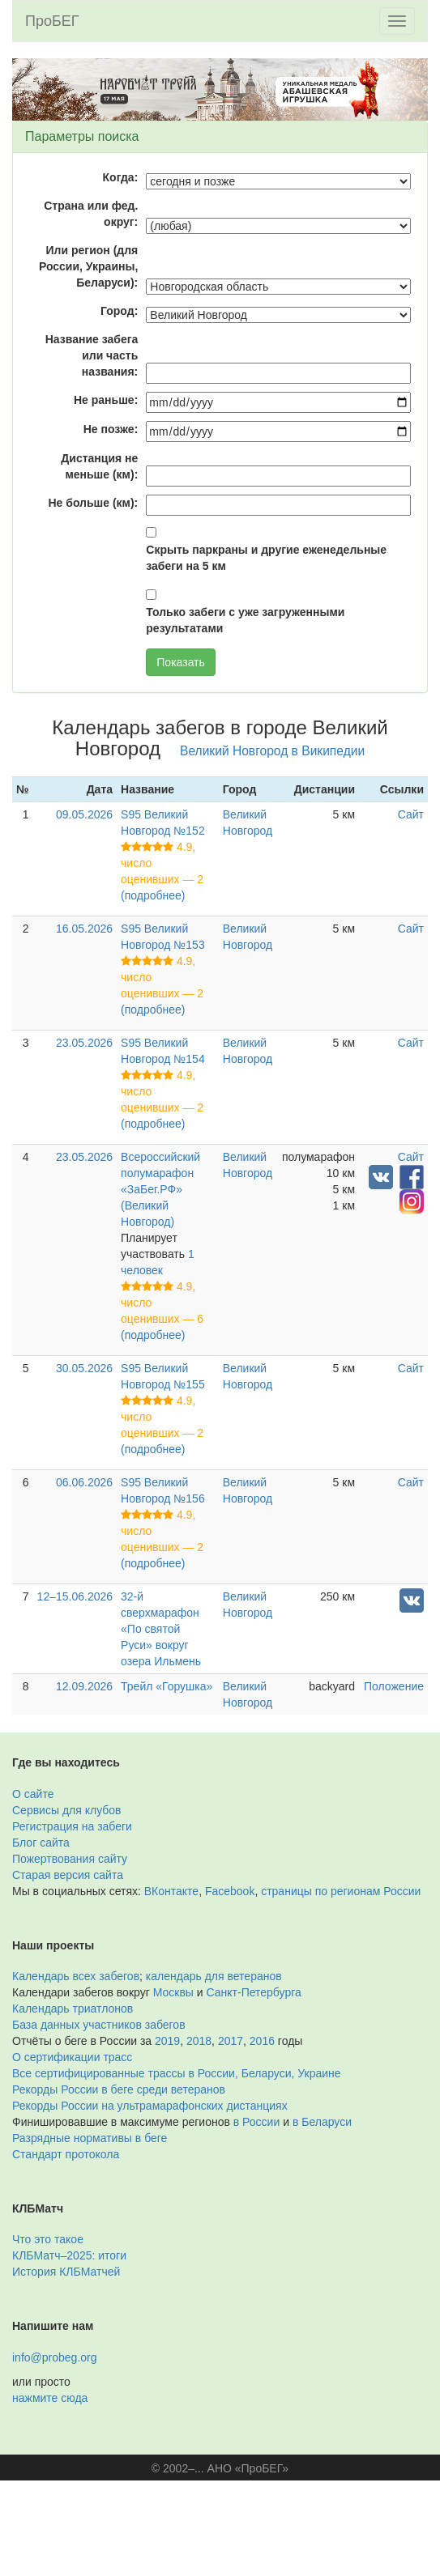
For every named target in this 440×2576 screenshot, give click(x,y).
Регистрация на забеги (72, 1826)
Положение (394, 1686)
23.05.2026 (84, 1042)
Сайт (411, 814)
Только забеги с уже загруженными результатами (245, 620)
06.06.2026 (84, 1482)
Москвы (173, 1992)
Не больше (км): (93, 502)
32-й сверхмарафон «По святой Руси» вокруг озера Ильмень (161, 1629)
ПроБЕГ (52, 21)
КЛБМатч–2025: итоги (69, 2255)
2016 (262, 2040)
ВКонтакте (171, 1891)
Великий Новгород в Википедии (272, 751)
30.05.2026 (84, 1368)
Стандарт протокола (65, 2154)
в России (256, 2121)
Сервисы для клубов (67, 1810)
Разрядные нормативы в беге (89, 2138)
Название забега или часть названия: (92, 355)
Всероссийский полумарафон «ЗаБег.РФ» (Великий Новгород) (160, 1189)
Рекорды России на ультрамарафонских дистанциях (150, 2105)
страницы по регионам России (341, 1891)
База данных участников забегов (99, 2024)
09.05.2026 (84, 814)
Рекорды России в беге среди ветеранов (118, 2089)
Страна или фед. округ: (91, 213)
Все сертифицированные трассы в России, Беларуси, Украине (176, 2073)
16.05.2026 (84, 928)
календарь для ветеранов (214, 1976)
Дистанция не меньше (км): (99, 466)
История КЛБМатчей (66, 2271)
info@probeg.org (54, 2357)
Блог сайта (41, 1842)
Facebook (229, 1891)
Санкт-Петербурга (254, 1992)
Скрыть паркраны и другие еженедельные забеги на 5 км (266, 557)
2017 (230, 2040)
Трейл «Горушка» (166, 1686)
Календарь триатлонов (72, 2008)
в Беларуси (322, 2121)
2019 (167, 2040)
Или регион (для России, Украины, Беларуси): (88, 266)
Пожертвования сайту (69, 1858)
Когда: (121, 177)
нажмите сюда (50, 2397)
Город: (119, 310)
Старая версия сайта (67, 1874)
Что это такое (47, 2239)
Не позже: (111, 429)
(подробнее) (153, 895)
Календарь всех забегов (75, 1976)
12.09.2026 (84, 1686)
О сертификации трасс (72, 2057)
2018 (198, 2040)
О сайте (32, 1793)
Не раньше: (106, 399)
